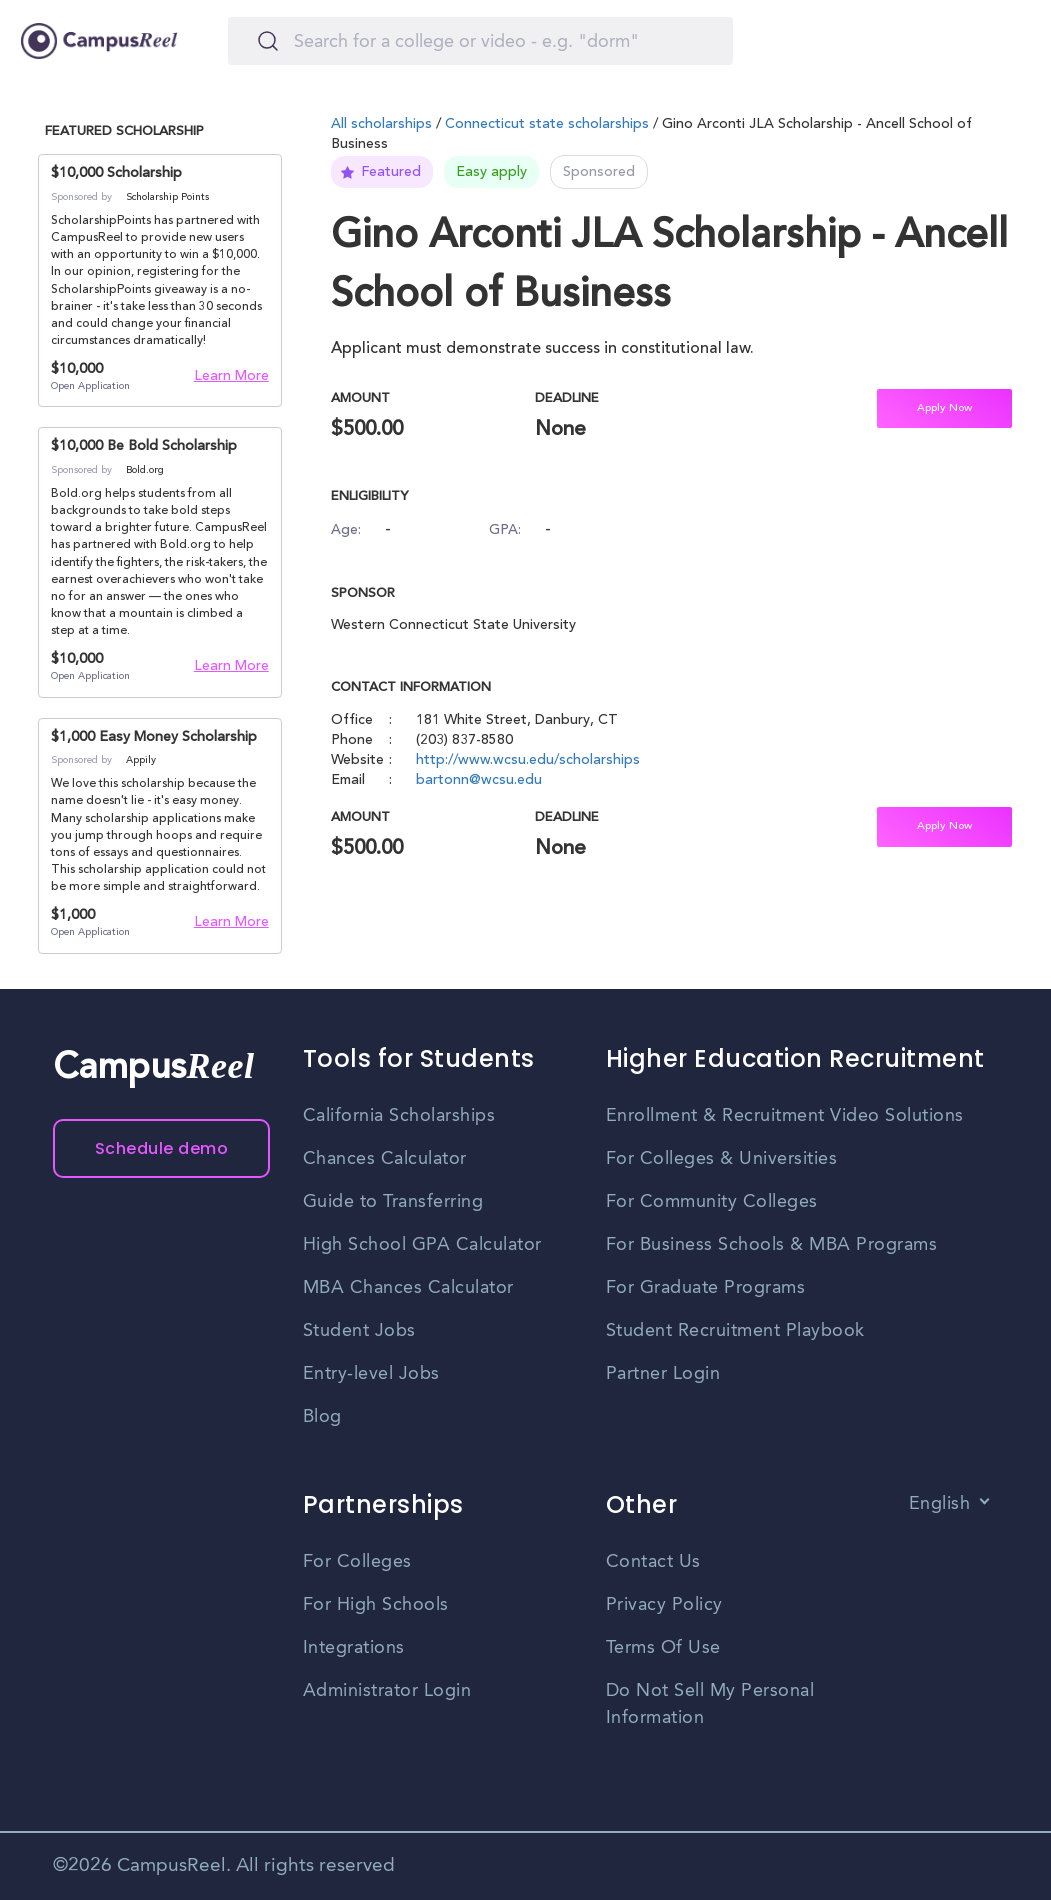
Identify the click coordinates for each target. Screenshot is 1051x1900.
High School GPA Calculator (422, 1245)
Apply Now (944, 408)
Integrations (354, 1648)
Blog (322, 1417)
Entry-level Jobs (371, 1374)
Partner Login (663, 1374)
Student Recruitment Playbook (735, 1331)
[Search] (480, 41)
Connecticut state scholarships (547, 125)
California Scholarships (399, 1116)
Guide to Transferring (393, 1202)
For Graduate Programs (706, 1288)
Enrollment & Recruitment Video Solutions (785, 1116)
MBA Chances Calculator (408, 1288)
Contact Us (653, 1562)
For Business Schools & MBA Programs (772, 1245)
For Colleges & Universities (722, 1159)
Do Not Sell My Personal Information (710, 1704)
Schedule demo (162, 1148)
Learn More (231, 377)
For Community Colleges (712, 1202)
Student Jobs (359, 1331)
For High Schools (376, 1605)
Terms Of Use (663, 1648)
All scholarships (383, 125)
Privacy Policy (664, 1605)
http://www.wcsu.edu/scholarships (528, 761)
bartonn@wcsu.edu (479, 781)
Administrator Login (387, 1691)
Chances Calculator (385, 1159)
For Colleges (357, 1562)
